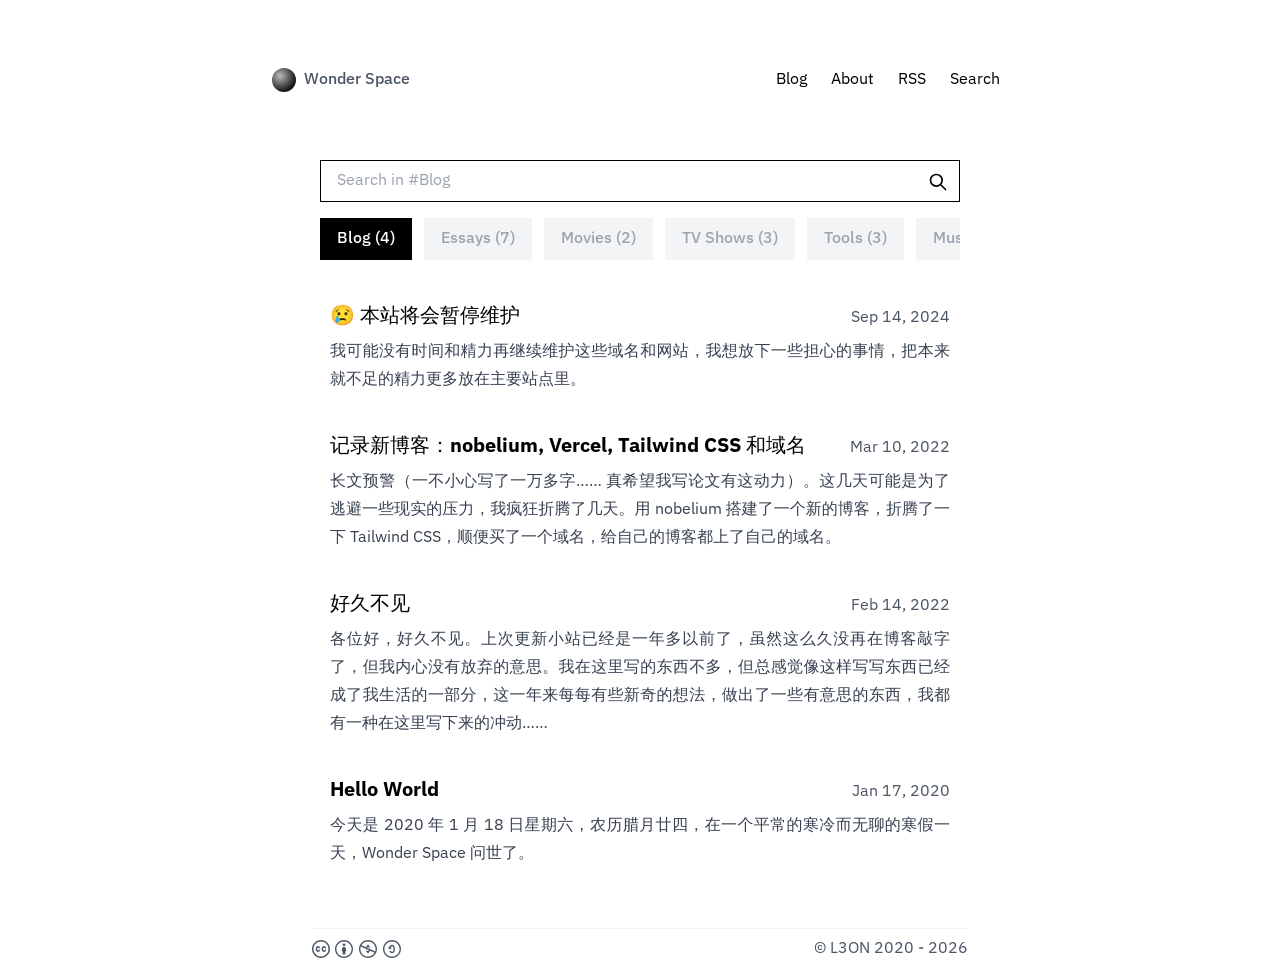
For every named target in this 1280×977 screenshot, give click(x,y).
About (852, 80)
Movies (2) (598, 239)
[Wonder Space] (284, 80)
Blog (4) (366, 239)
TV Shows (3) (730, 239)
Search (975, 80)
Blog (791, 80)
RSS (912, 80)
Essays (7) (478, 239)
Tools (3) (855, 239)
